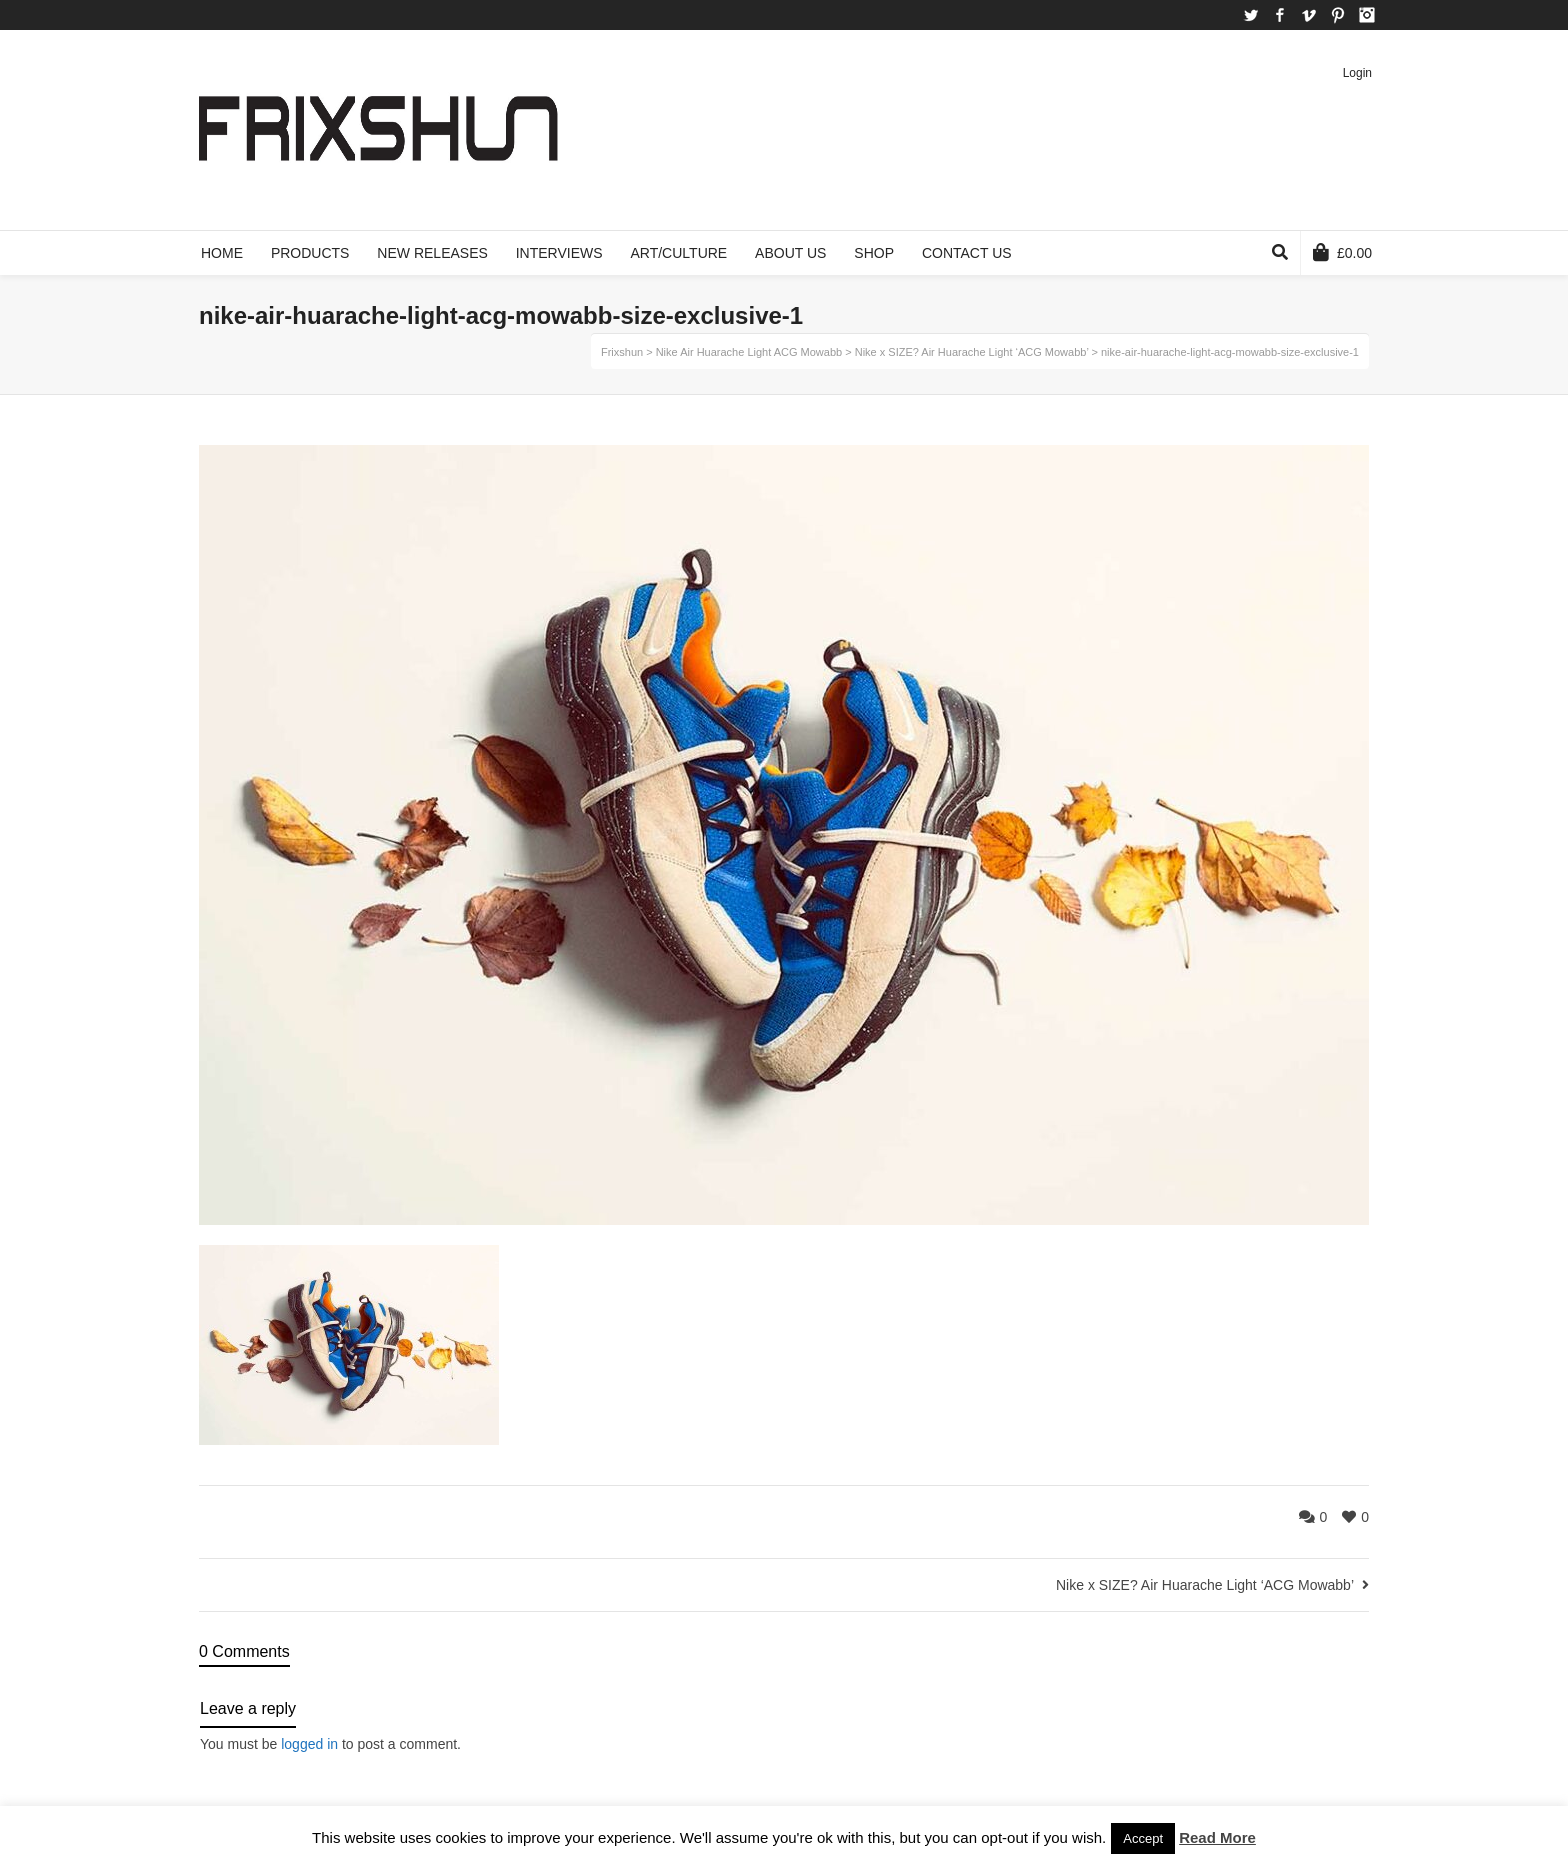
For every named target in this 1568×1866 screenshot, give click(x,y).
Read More (1217, 1837)
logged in (309, 1744)
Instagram (1367, 15)
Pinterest (1338, 15)
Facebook (1280, 15)
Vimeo (1309, 15)
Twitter (1251, 15)
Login (1357, 73)
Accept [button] (1143, 1838)
